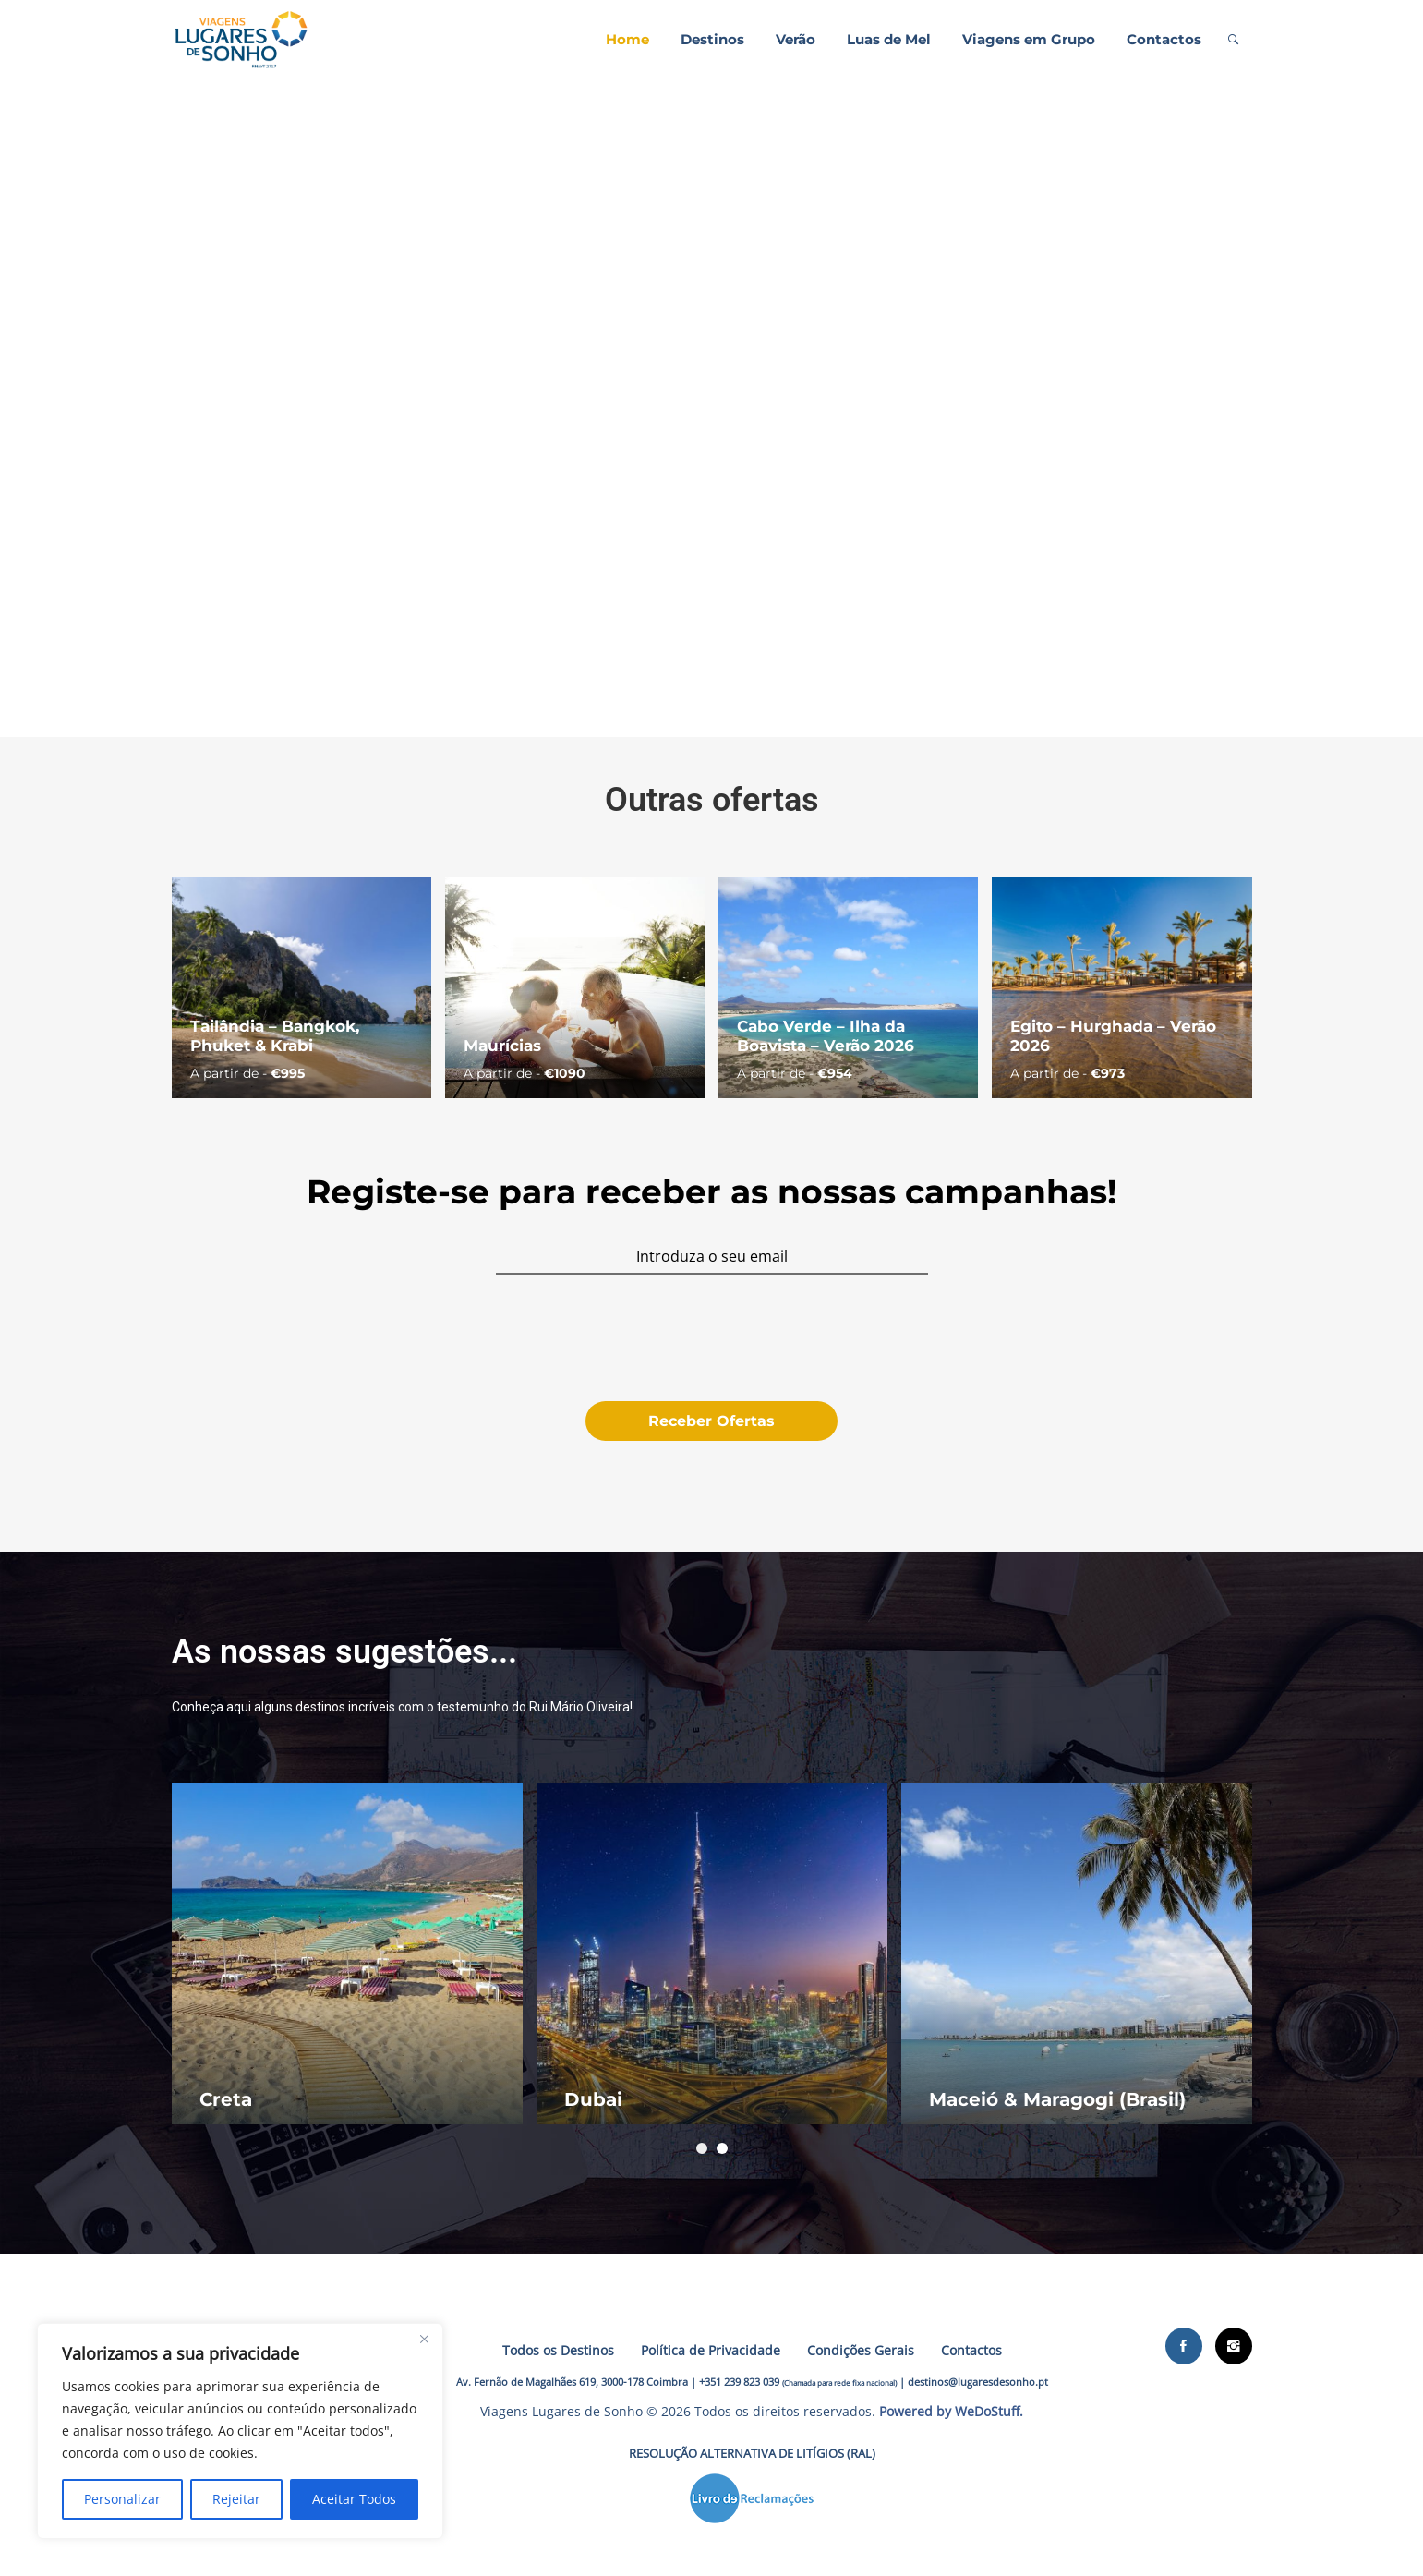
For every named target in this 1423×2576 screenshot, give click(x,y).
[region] (240, 2431)
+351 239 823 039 (739, 2382)
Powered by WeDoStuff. (951, 2411)
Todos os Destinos (558, 2350)
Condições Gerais (860, 2350)
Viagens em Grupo (1028, 39)
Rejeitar (236, 2499)
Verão (795, 39)
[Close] (424, 2339)
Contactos (1164, 39)
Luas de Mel (889, 39)
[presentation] (711, 1339)
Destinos (712, 39)
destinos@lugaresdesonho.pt (978, 2382)
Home (627, 39)
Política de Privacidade (710, 2350)
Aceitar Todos (354, 2499)
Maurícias (502, 1045)
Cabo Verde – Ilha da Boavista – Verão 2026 (825, 1035)
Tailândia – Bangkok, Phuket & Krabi (274, 1035)
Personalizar (122, 2499)
